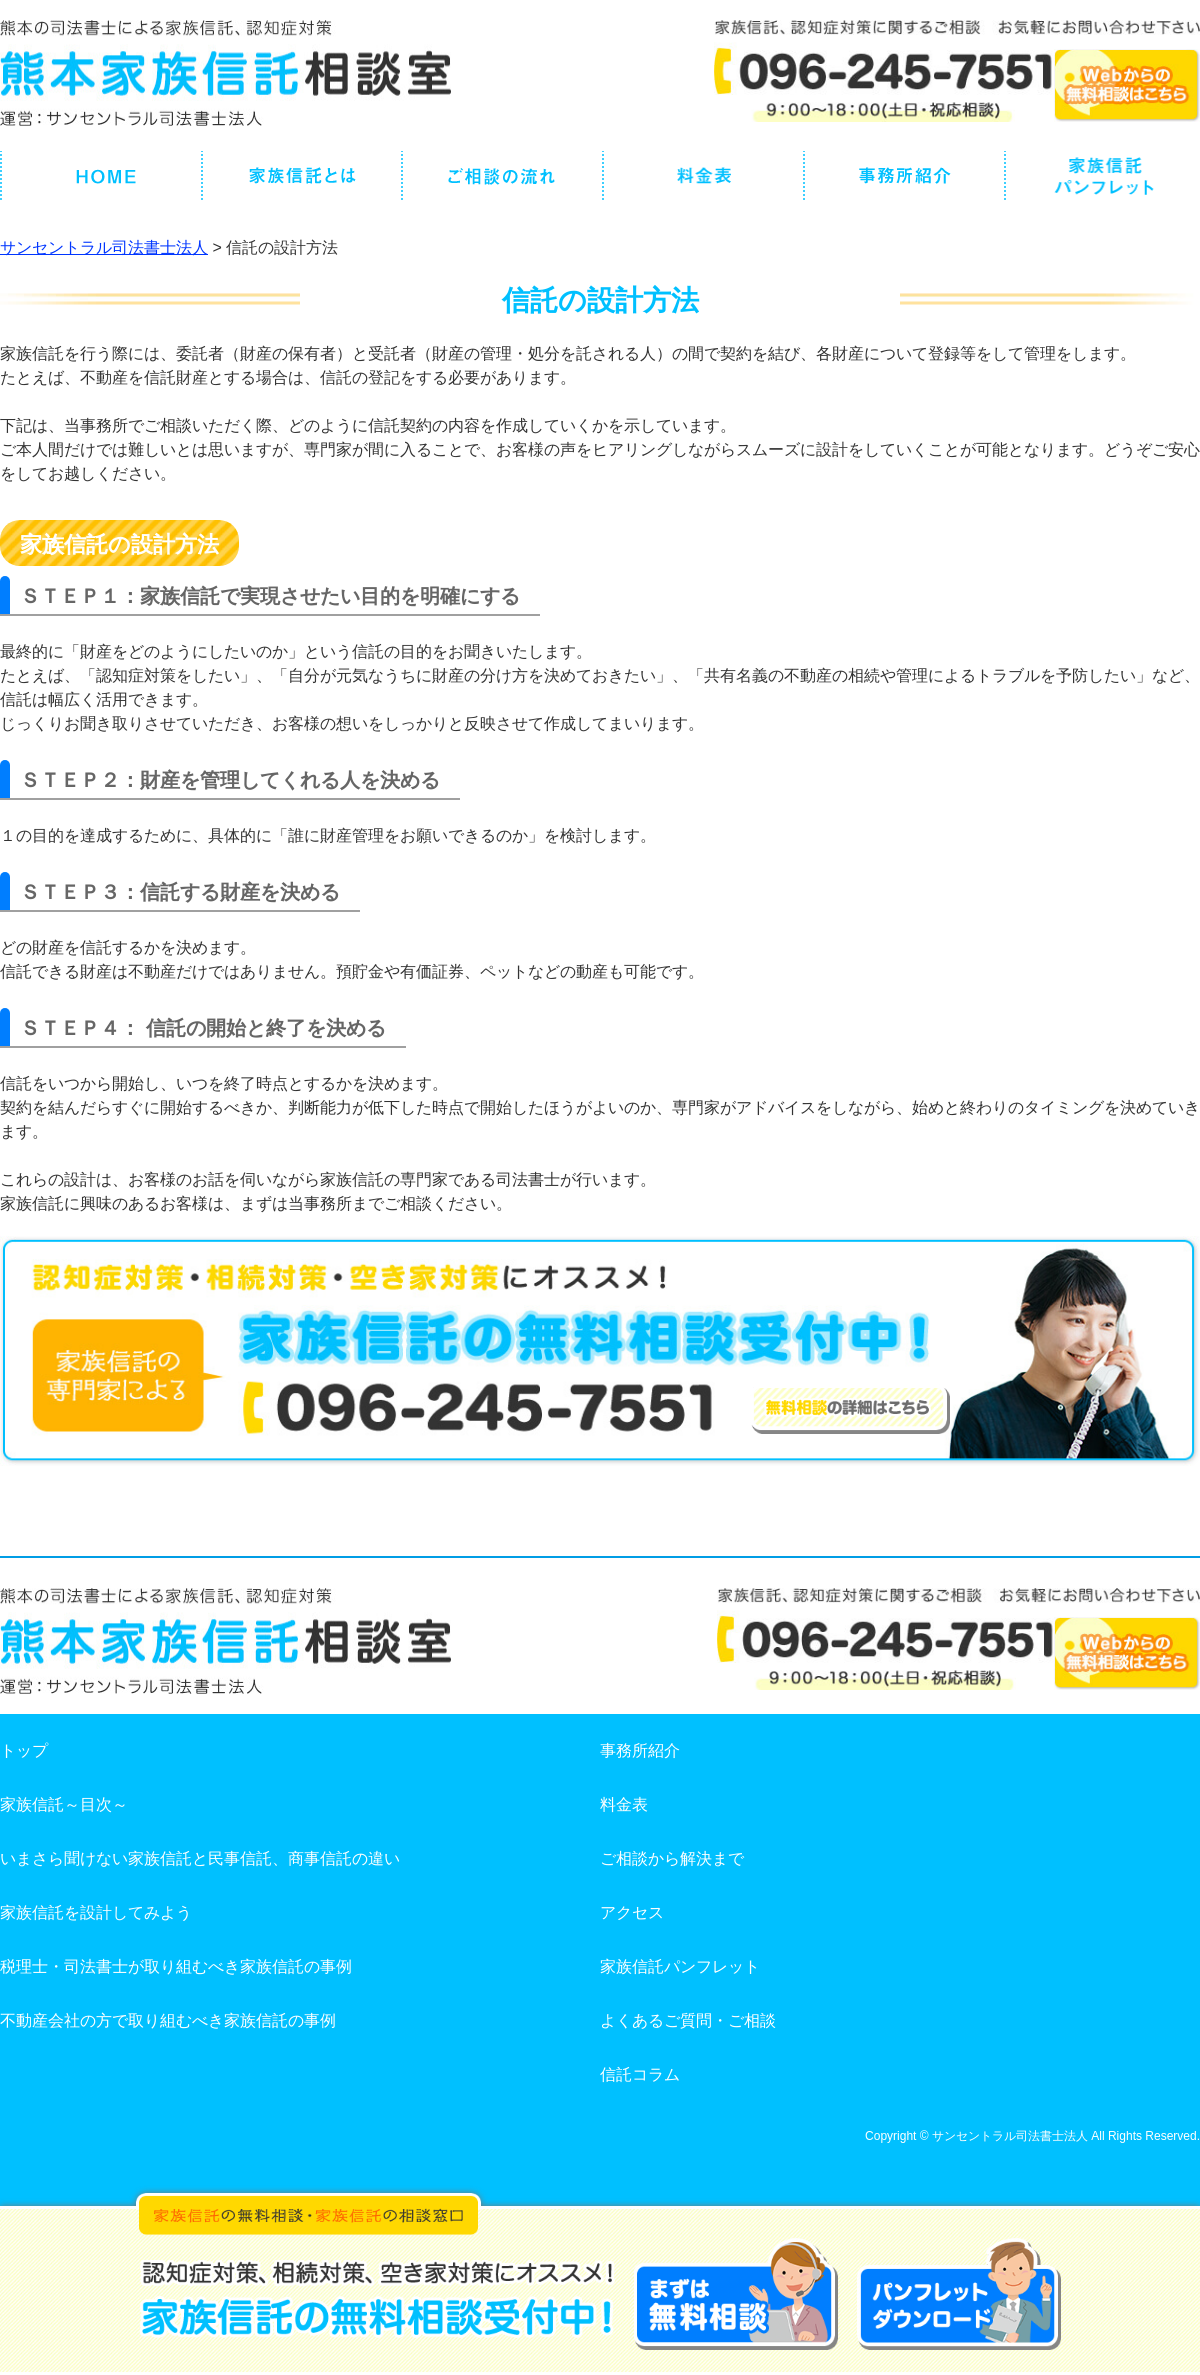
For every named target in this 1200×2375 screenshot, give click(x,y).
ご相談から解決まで (672, 1858)
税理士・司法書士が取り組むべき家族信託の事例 (176, 1966)
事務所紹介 (640, 1750)
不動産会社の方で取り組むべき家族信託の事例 (168, 2020)
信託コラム (640, 2074)
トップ (24, 1750)
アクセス (632, 1912)
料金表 (624, 1804)
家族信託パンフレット (680, 1966)
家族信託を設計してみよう (96, 1912)
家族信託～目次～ (64, 1804)
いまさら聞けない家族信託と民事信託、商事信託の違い (200, 1858)
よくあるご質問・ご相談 (688, 2020)
